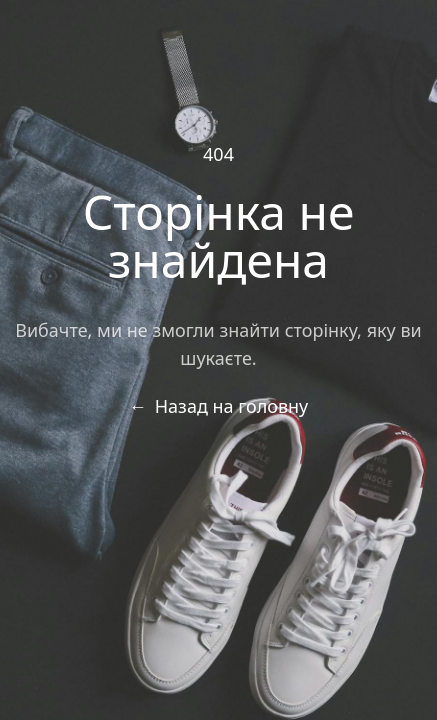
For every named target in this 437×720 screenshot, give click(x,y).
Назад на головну (219, 406)
